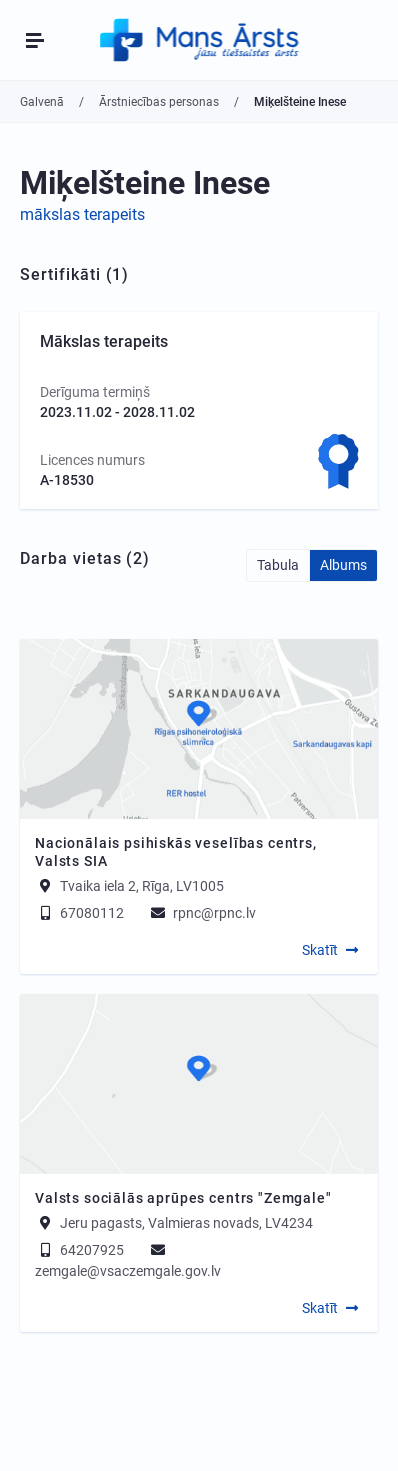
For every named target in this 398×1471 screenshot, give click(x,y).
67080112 (79, 913)
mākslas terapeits (82, 214)
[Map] (199, 729)
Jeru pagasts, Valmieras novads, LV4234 (186, 1223)
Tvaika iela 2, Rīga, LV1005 (142, 886)
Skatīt (320, 950)
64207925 (79, 1250)
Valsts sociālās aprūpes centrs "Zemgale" (183, 1198)
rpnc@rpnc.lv (202, 913)
